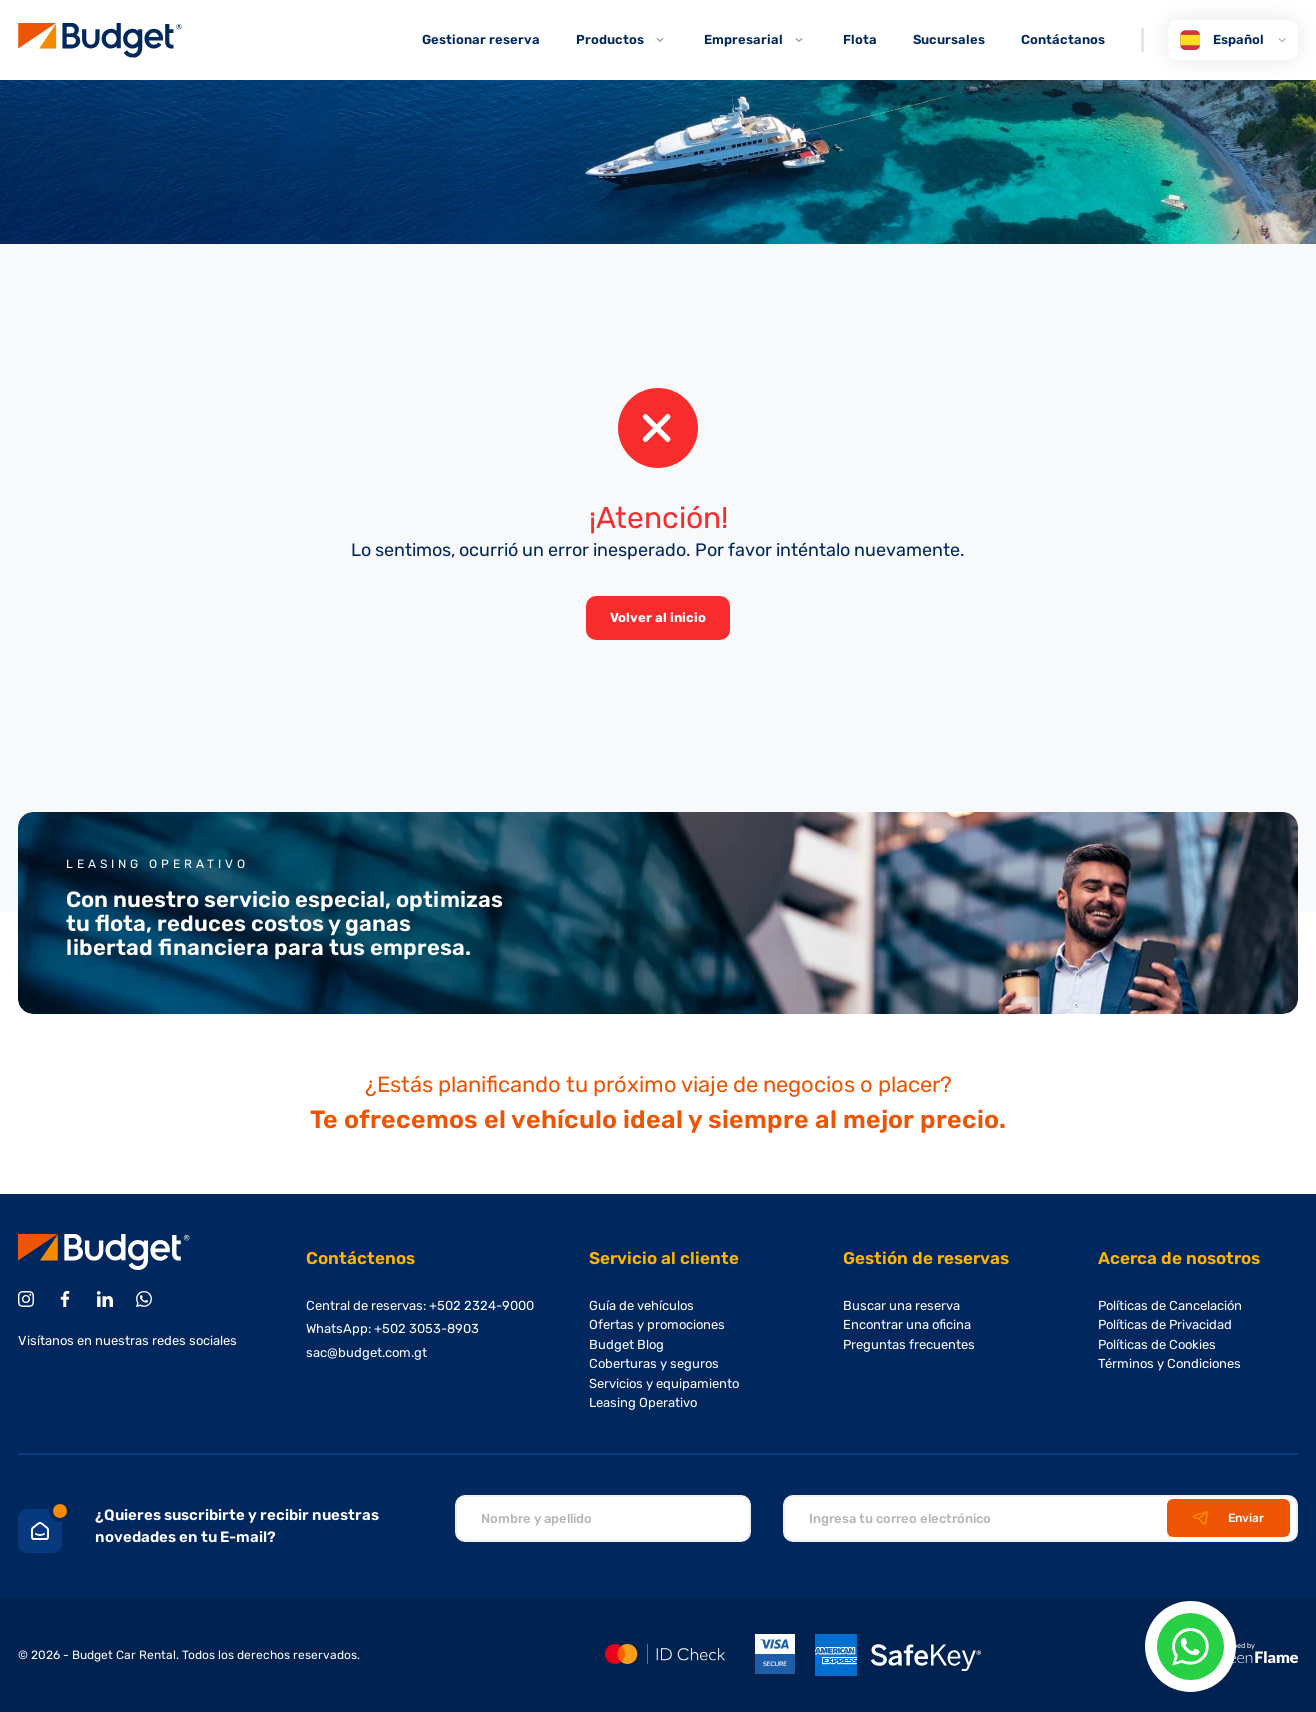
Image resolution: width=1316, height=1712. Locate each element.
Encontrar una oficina (907, 1324)
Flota (860, 39)
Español (1233, 40)
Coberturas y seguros (654, 1363)
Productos (622, 40)
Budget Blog (626, 1344)
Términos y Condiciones (1169, 1363)
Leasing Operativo (643, 1402)
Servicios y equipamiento (664, 1383)
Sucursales (949, 39)
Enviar (1228, 1518)
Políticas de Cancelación (1170, 1305)
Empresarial (755, 40)
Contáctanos (1063, 39)
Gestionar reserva (481, 39)
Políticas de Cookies (1157, 1344)
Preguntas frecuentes (909, 1344)
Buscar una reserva (901, 1305)
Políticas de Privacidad (1165, 1324)
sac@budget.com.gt (366, 1352)
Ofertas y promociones (657, 1324)
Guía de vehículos (641, 1305)
